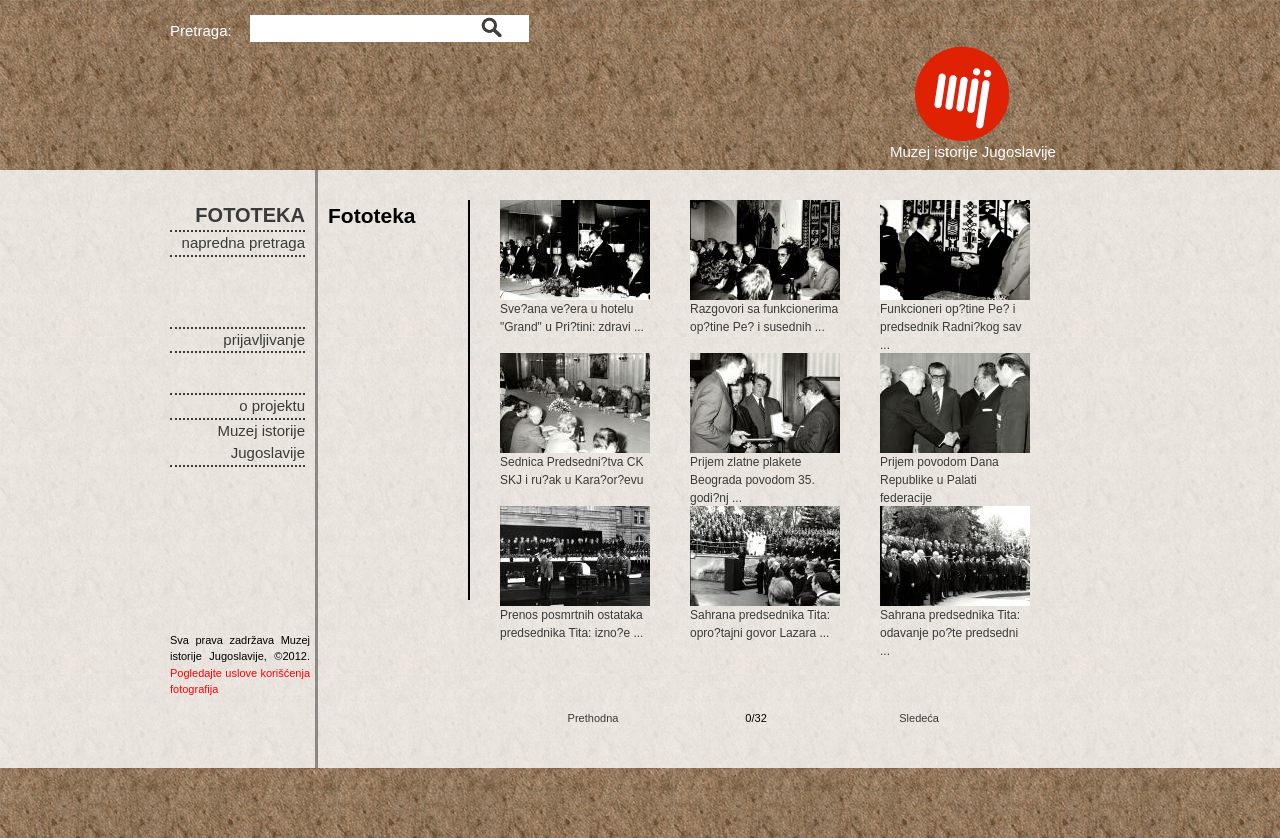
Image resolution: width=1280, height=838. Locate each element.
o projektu (272, 405)
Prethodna (593, 718)
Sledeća (919, 718)
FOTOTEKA (250, 215)
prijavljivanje (264, 339)
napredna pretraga (243, 242)
